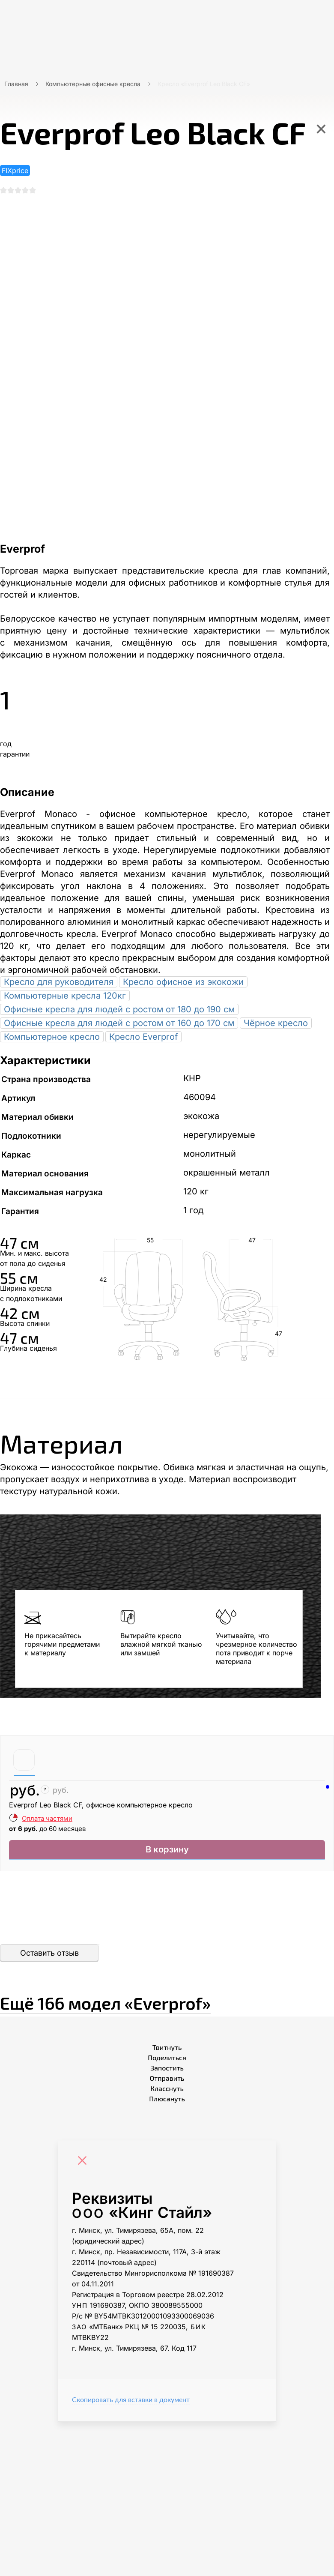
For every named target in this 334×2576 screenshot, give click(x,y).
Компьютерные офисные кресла (92, 83)
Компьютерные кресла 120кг (65, 999)
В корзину (167, 1854)
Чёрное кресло (276, 1026)
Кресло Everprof (143, 1040)
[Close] (84, 2168)
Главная (16, 83)
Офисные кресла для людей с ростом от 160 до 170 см (119, 1026)
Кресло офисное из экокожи (183, 985)
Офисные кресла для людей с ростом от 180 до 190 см (119, 1013)
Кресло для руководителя (58, 985)
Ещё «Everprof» (158, 2006)
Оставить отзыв (49, 1959)
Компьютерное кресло (52, 1040)
